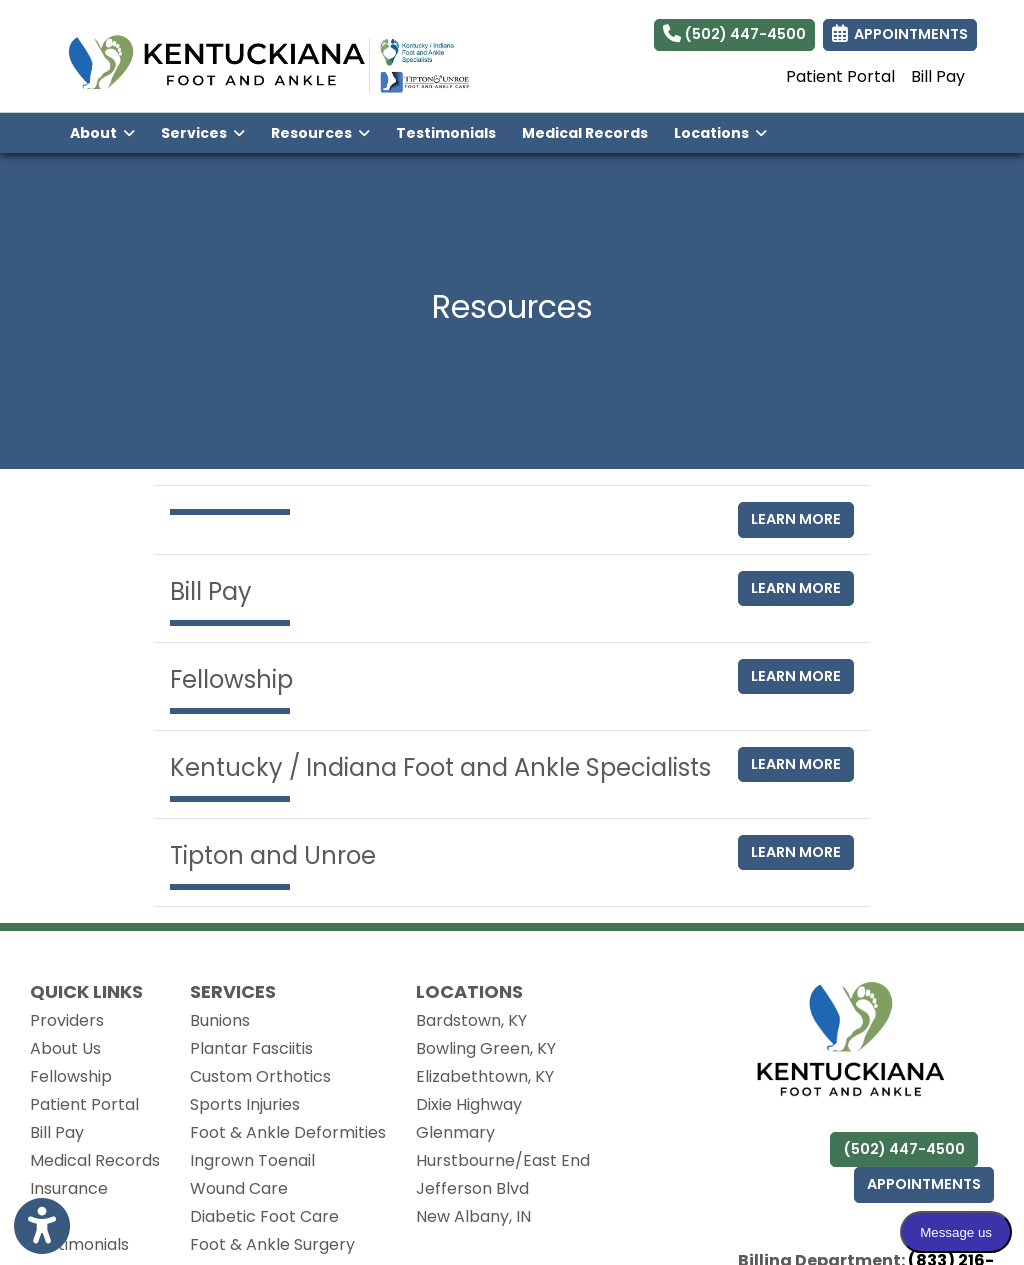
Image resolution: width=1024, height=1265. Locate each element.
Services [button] (203, 133)
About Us (65, 1048)
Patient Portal (840, 76)
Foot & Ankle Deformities (288, 1132)
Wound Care (239, 1188)
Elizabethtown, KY (485, 1076)
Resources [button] (320, 133)
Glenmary (455, 1132)
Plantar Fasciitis (251, 1048)
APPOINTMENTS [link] (900, 34)
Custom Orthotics (260, 1076)
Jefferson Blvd (472, 1188)
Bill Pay (938, 76)
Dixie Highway (469, 1104)
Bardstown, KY (471, 1020)
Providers (67, 1020)
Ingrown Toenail (252, 1160)
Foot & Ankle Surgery (272, 1244)
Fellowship (71, 1076)
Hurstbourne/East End (503, 1160)
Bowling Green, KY (486, 1048)
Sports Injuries (245, 1104)
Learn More (796, 519)
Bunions (220, 1020)
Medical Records (591, 131)
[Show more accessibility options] (42, 1227)
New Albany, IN (473, 1216)
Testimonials (446, 133)
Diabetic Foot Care (264, 1216)
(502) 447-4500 (734, 34)
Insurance (69, 1188)
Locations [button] (720, 133)
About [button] (102, 133)
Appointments (924, 1184)
